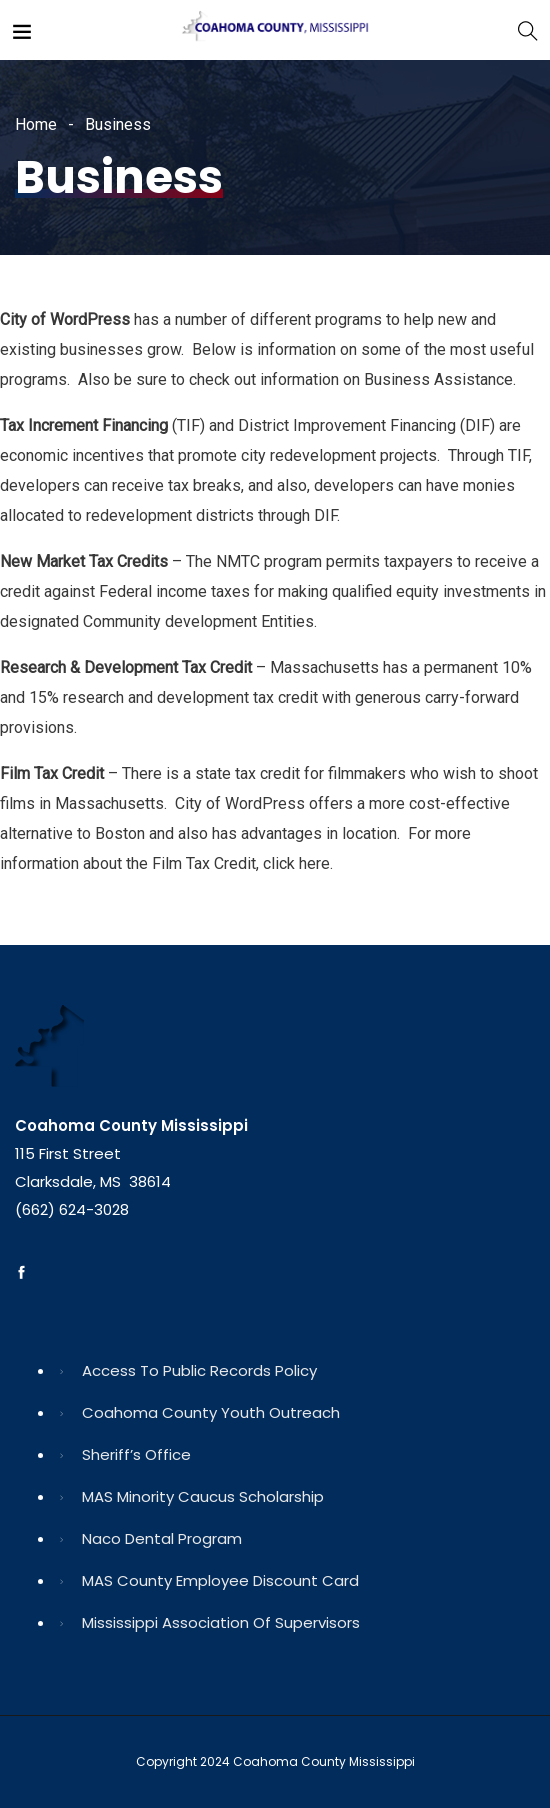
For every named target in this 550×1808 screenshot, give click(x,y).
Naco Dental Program (162, 1538)
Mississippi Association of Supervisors (221, 1622)
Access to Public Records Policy (199, 1370)
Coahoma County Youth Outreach (211, 1412)
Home (36, 124)
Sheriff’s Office (136, 1454)
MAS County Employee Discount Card (220, 1580)
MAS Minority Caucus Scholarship (203, 1496)
